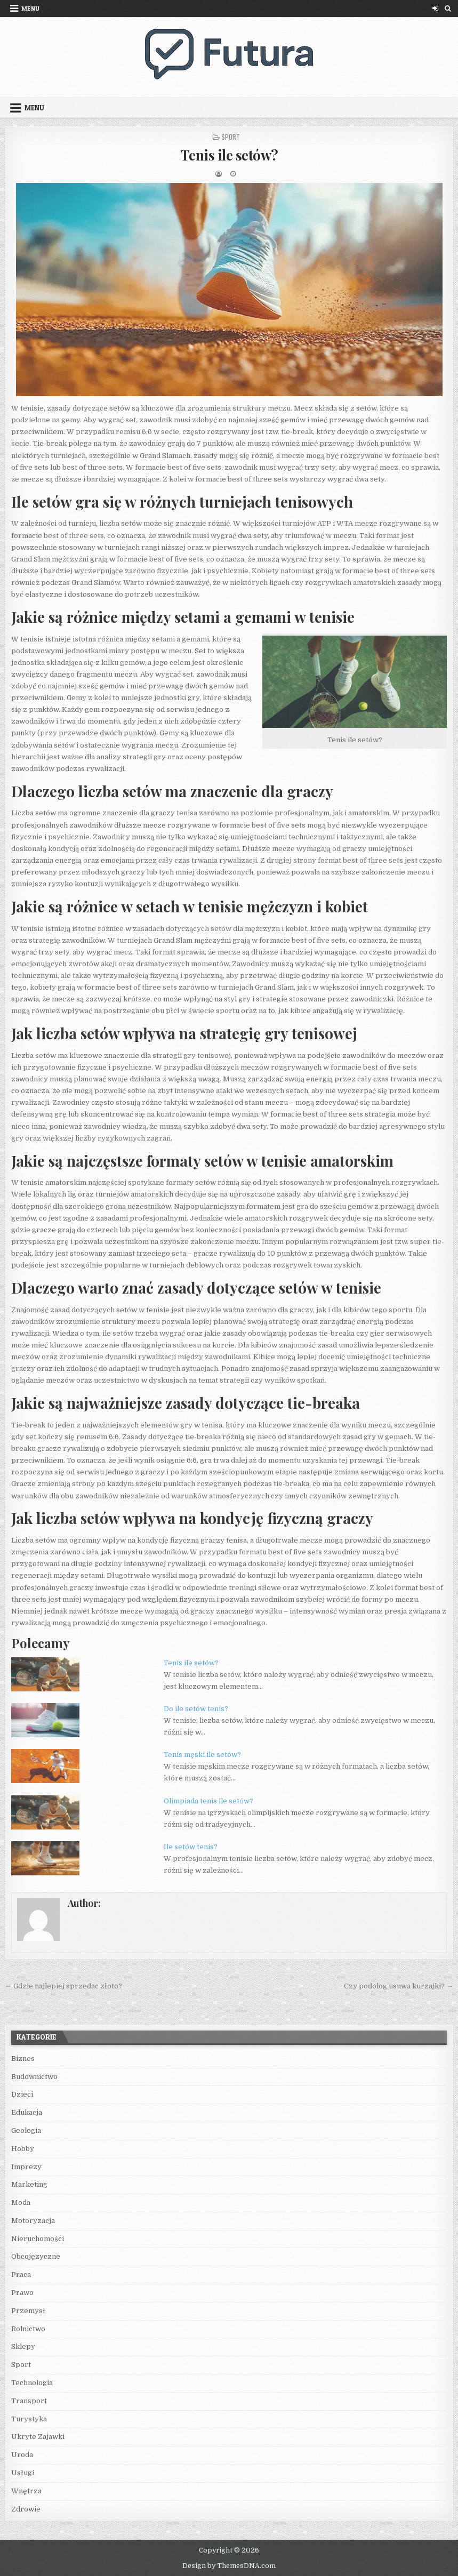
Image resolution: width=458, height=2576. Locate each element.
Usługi (22, 2473)
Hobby (22, 2149)
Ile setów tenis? (191, 1847)
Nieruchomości (37, 2239)
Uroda (22, 2455)
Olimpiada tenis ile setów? (208, 1801)
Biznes (23, 2059)
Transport (29, 2401)
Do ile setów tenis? (196, 1709)
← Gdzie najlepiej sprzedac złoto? (63, 1986)
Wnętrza (26, 2491)
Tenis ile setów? (229, 155)
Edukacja (26, 2112)
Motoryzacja (33, 2221)
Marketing (29, 2184)
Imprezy (26, 2167)
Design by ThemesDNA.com (229, 2566)
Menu (30, 8)
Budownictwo (34, 2077)
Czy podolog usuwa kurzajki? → (398, 1986)
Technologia (32, 2383)
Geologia (26, 2130)
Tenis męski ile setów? (202, 1755)
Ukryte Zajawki (38, 2437)
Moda (20, 2202)
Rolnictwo (28, 2329)
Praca (21, 2274)
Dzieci (22, 2094)
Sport (230, 136)
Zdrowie (26, 2509)
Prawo (22, 2293)
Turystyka (29, 2419)
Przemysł (28, 2311)
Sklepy (23, 2346)
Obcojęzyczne (35, 2256)
